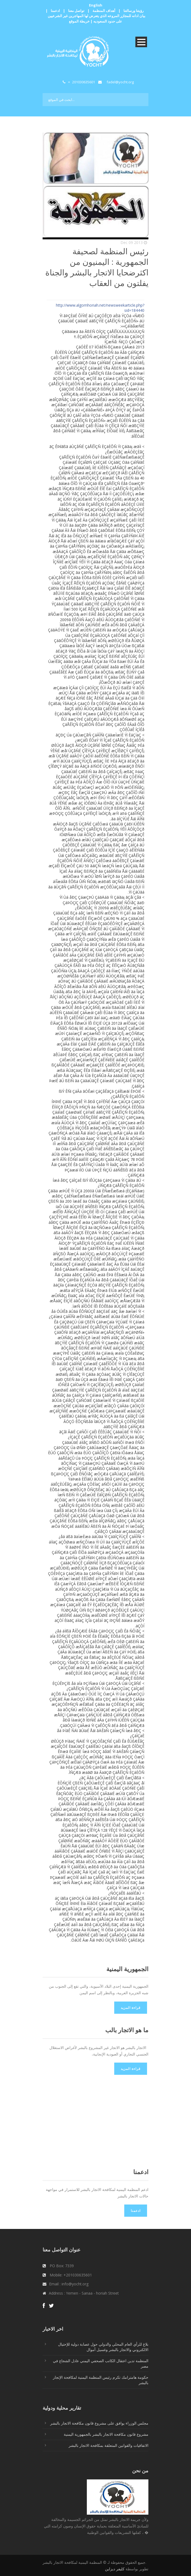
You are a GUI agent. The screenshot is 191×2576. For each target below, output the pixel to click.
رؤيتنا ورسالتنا (133, 10)
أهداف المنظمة (104, 10)
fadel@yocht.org (120, 82)
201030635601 (83, 82)
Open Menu (141, 42)
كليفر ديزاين (115, 2568)
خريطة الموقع (79, 21)
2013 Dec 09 (131, 242)
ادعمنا (55, 10)
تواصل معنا (76, 10)
